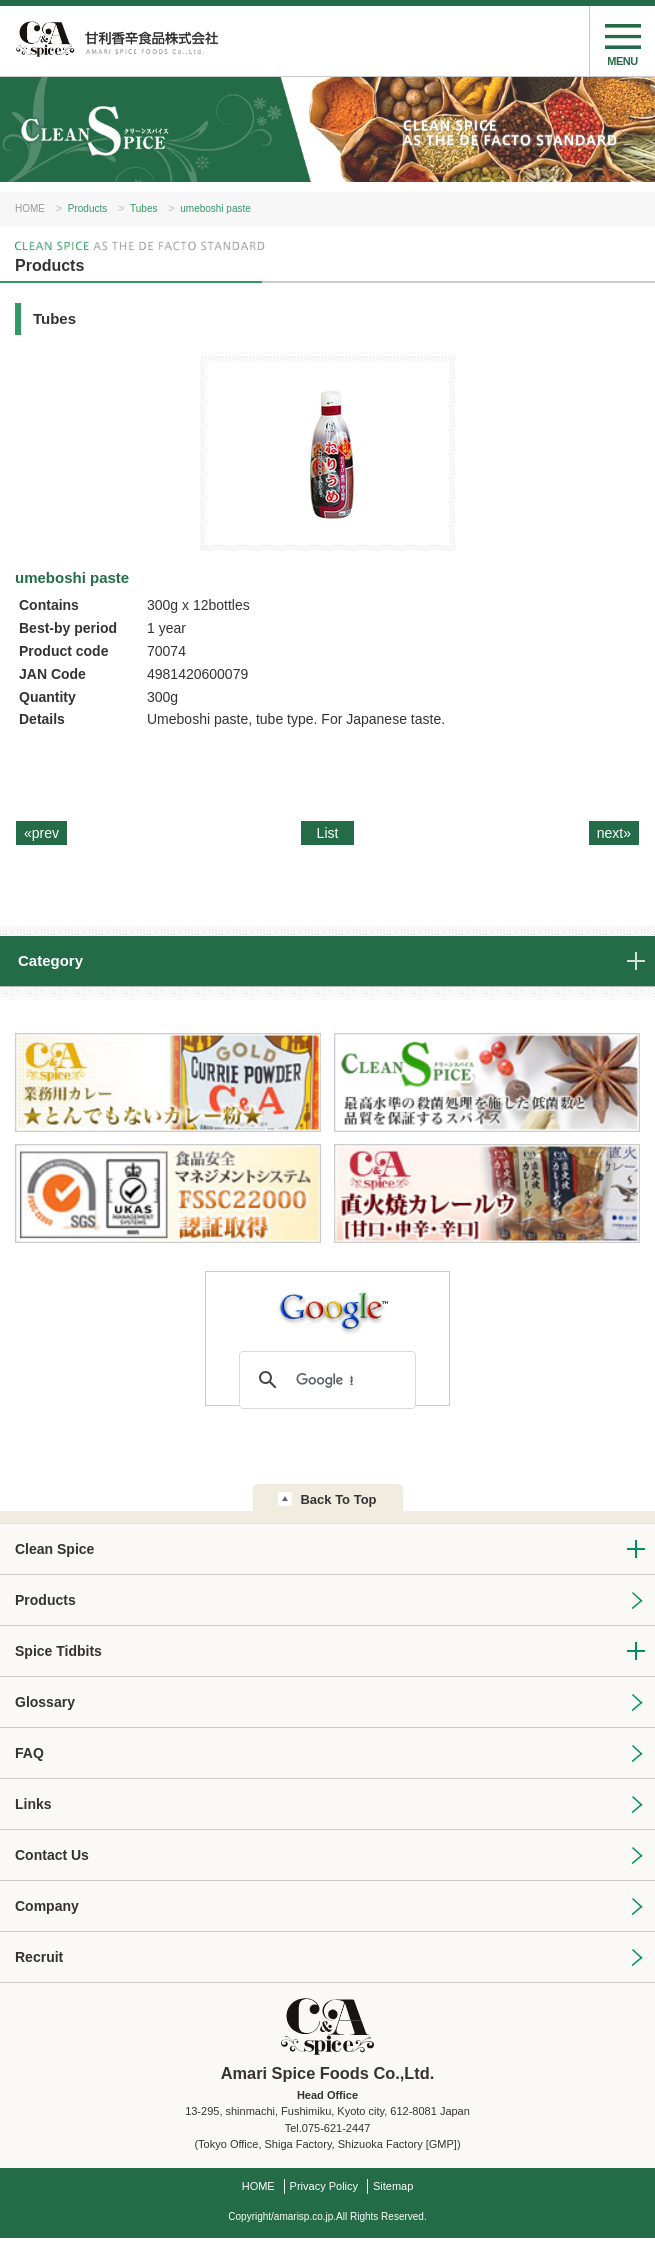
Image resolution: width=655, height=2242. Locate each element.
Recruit (39, 1957)
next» (614, 833)
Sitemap (393, 2186)
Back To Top (338, 1499)
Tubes (143, 208)
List (328, 833)
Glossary (45, 1702)
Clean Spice (54, 1549)
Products (87, 208)
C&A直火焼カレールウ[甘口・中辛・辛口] (487, 1194)
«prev (41, 833)
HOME (30, 208)
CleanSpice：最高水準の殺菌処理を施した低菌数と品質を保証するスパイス (487, 1083)
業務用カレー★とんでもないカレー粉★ (168, 1083)
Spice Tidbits (58, 1651)
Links (33, 1804)
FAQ (29, 1753)
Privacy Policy (324, 2186)
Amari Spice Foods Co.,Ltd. (115, 41)
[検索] (324, 1380)
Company (47, 1906)
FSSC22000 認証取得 (168, 1194)
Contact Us (52, 1855)
